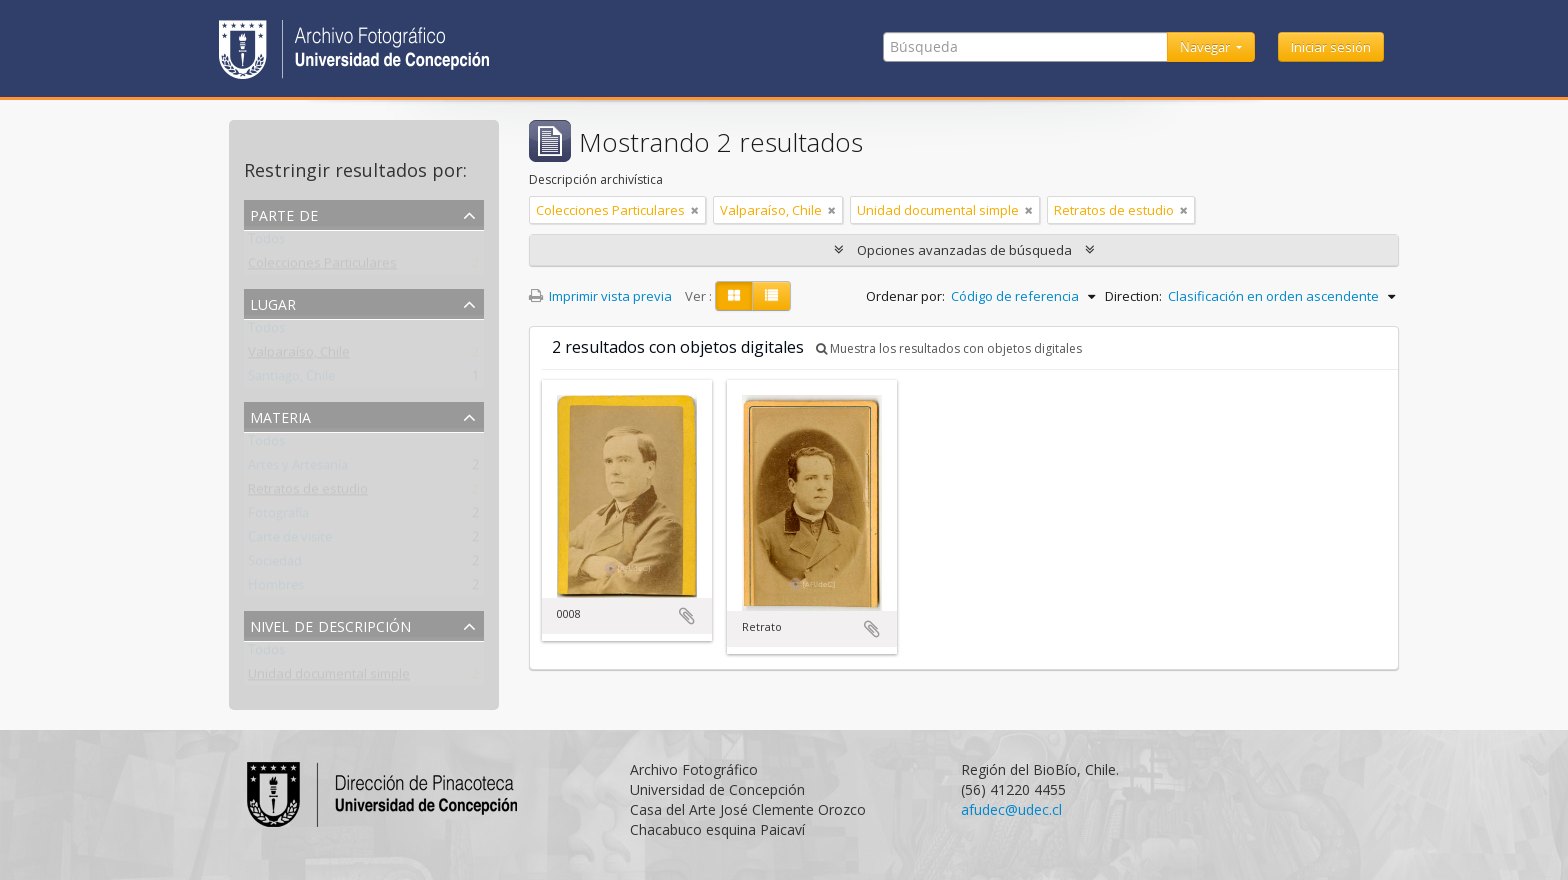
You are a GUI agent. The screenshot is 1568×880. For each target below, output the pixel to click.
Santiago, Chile (291, 380)
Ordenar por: (905, 296)
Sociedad (275, 565)
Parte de (284, 213)
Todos (266, 243)
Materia (280, 415)
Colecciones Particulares (322, 267)
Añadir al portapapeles (687, 616)
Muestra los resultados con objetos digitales (949, 348)
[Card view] (734, 296)
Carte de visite (290, 541)
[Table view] (771, 296)
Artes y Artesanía (298, 469)
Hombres (276, 589)
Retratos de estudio (308, 493)
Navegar (1206, 47)
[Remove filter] (695, 210)
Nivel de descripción (330, 624)
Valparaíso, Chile (299, 356)
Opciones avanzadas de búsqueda (964, 250)
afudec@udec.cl (1011, 809)
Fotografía (278, 517)
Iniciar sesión (1331, 47)
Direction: (1133, 296)
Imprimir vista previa (600, 296)
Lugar (273, 302)
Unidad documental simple (329, 678)
